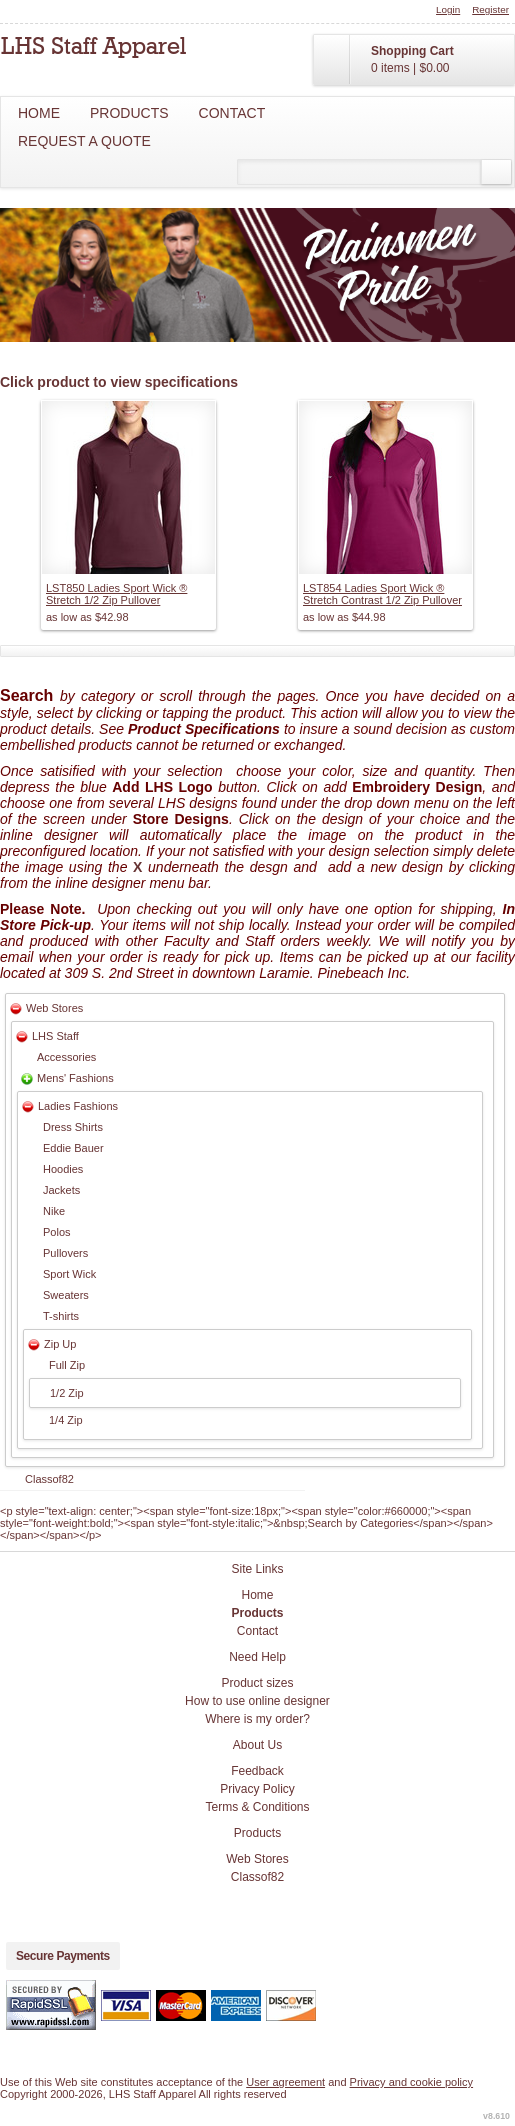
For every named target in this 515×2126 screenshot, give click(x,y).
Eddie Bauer (73, 1148)
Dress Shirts (73, 1127)
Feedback (257, 1771)
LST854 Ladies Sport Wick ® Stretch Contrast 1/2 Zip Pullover (382, 594)
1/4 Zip (66, 1420)
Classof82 (49, 1479)
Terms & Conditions (257, 1807)
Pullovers (65, 1253)
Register (490, 9)
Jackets (61, 1190)
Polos (57, 1232)
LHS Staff (55, 1036)
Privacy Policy (257, 1789)
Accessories (66, 1057)
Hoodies (63, 1169)
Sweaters (66, 1295)
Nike (54, 1211)
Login (448, 9)
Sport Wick (69, 1274)
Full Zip (67, 1365)
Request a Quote (84, 141)
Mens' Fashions (75, 1078)
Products (129, 113)
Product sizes (257, 1683)
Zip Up (60, 1344)
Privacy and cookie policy (412, 2082)
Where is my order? (257, 1719)
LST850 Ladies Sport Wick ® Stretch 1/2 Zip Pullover (116, 594)
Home (39, 113)
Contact (232, 113)
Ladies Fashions (78, 1106)
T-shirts (61, 1316)
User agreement (285, 2082)
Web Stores (54, 1008)
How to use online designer (257, 1701)
